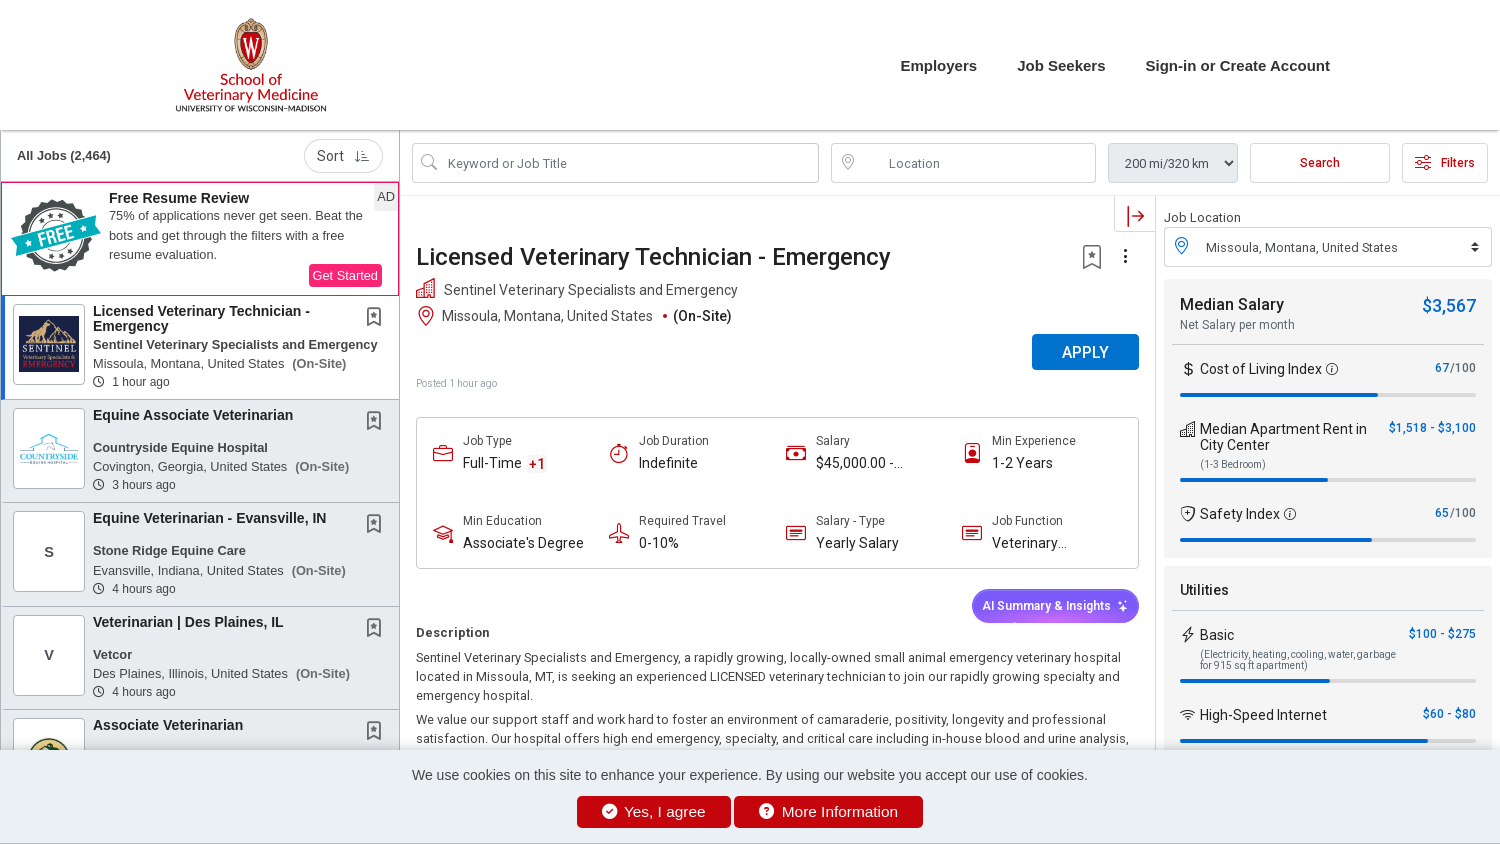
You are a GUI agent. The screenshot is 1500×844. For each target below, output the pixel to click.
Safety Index (1240, 514)
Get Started (345, 275)
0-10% (659, 543)
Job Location (1202, 217)
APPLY (1085, 352)
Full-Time (492, 463)
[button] (200, 239)
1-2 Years (1022, 463)
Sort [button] (343, 156)
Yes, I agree (654, 811)
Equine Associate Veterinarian (193, 415)
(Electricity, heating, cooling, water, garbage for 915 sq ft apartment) (1298, 660)
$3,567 (1449, 305)
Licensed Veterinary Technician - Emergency (201, 318)
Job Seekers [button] (1061, 65)
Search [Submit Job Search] (1320, 163)
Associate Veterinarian (168, 725)
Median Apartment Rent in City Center (1283, 437)
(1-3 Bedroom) (1233, 464)
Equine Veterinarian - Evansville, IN (209, 518)
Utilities (1204, 590)
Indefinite (668, 463)
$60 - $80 (1449, 714)
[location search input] (977, 163)
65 (1442, 513)
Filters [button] (1445, 163)
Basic (1217, 635)
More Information (828, 811)
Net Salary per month (1237, 325)
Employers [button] (938, 65)
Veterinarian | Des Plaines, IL (188, 622)
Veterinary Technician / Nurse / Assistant (1055, 543)
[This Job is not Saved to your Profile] (378, 319)
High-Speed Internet (1263, 715)
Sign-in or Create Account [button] (1238, 65)
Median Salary (1232, 304)
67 (1442, 368)
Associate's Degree (523, 543)
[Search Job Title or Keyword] (629, 163)
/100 (1463, 368)
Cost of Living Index (1261, 369)
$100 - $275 (1442, 634)
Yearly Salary (857, 543)
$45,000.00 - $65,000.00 (855, 463)
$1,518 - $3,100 (1432, 428)
